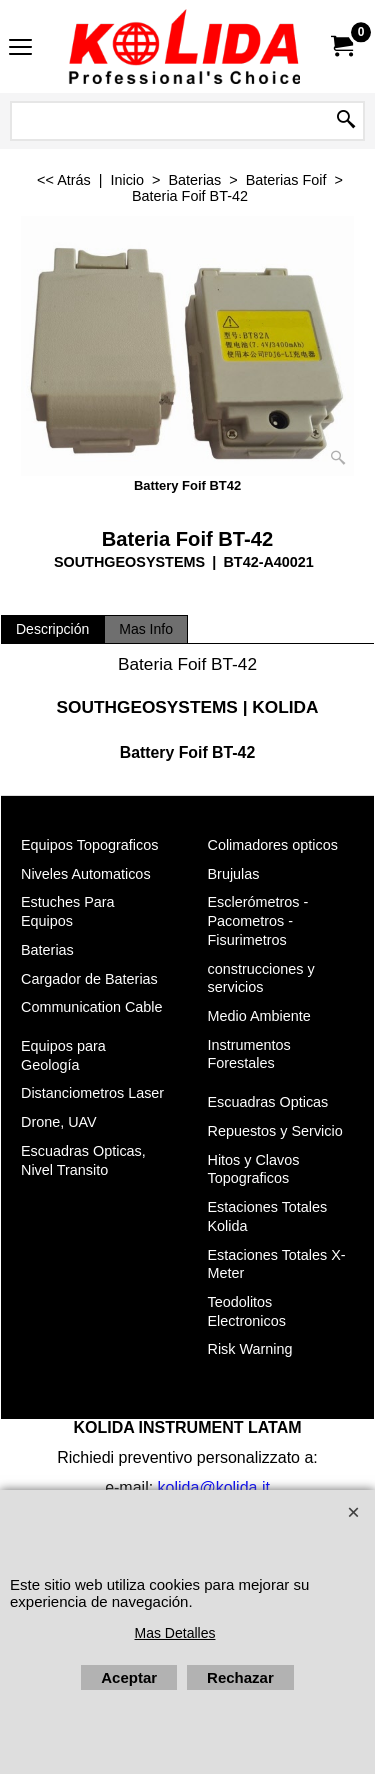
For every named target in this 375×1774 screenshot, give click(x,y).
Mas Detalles (175, 1633)
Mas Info (146, 629)
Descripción (52, 629)
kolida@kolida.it (214, 1487)
